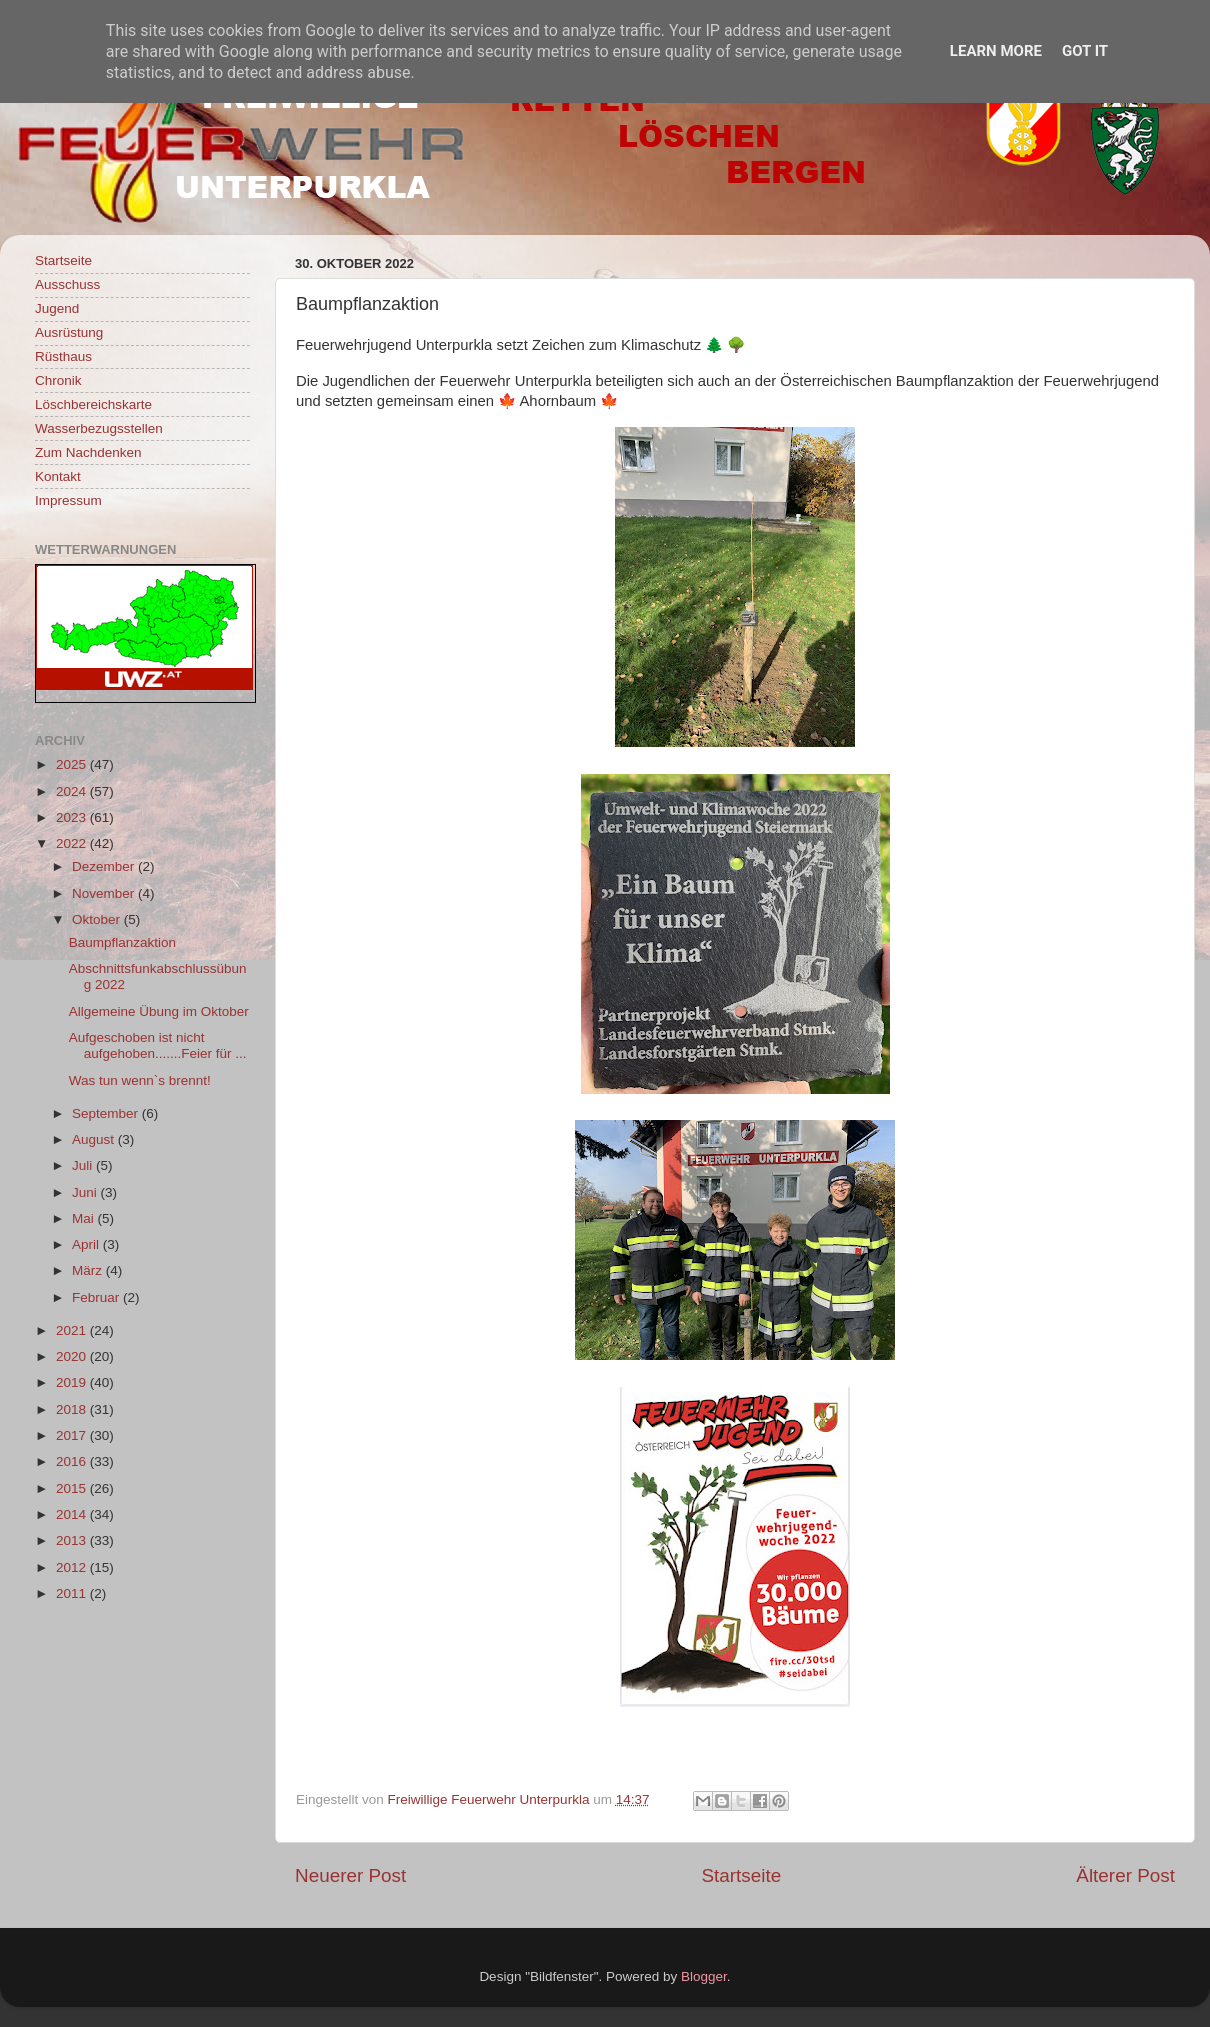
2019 (73, 1382)
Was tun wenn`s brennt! (140, 1080)
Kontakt (58, 476)
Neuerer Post (350, 1875)
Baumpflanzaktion (122, 942)
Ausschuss (67, 284)
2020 (73, 1356)
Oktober (98, 919)
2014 (73, 1514)
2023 (73, 817)
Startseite (741, 1875)
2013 (73, 1540)
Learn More (996, 51)
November (105, 893)
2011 (73, 1593)
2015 (73, 1488)
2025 (73, 764)
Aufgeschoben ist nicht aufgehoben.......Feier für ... (158, 1045)
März (89, 1270)
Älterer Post (1125, 1875)
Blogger (704, 1976)
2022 (73, 843)
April (87, 1244)
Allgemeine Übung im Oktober (159, 1011)
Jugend (57, 308)
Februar (97, 1297)
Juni (86, 1192)
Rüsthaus (63, 356)
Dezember (105, 866)
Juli (84, 1165)
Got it (1085, 51)
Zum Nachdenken (88, 452)
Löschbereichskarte (93, 404)
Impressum (68, 500)
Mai (85, 1218)
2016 (73, 1461)
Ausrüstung (69, 332)
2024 (73, 791)
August (95, 1139)
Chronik (58, 380)
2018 (73, 1409)
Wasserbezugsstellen (99, 428)
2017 (73, 1435)
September (107, 1113)
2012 (73, 1567)
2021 (73, 1330)
